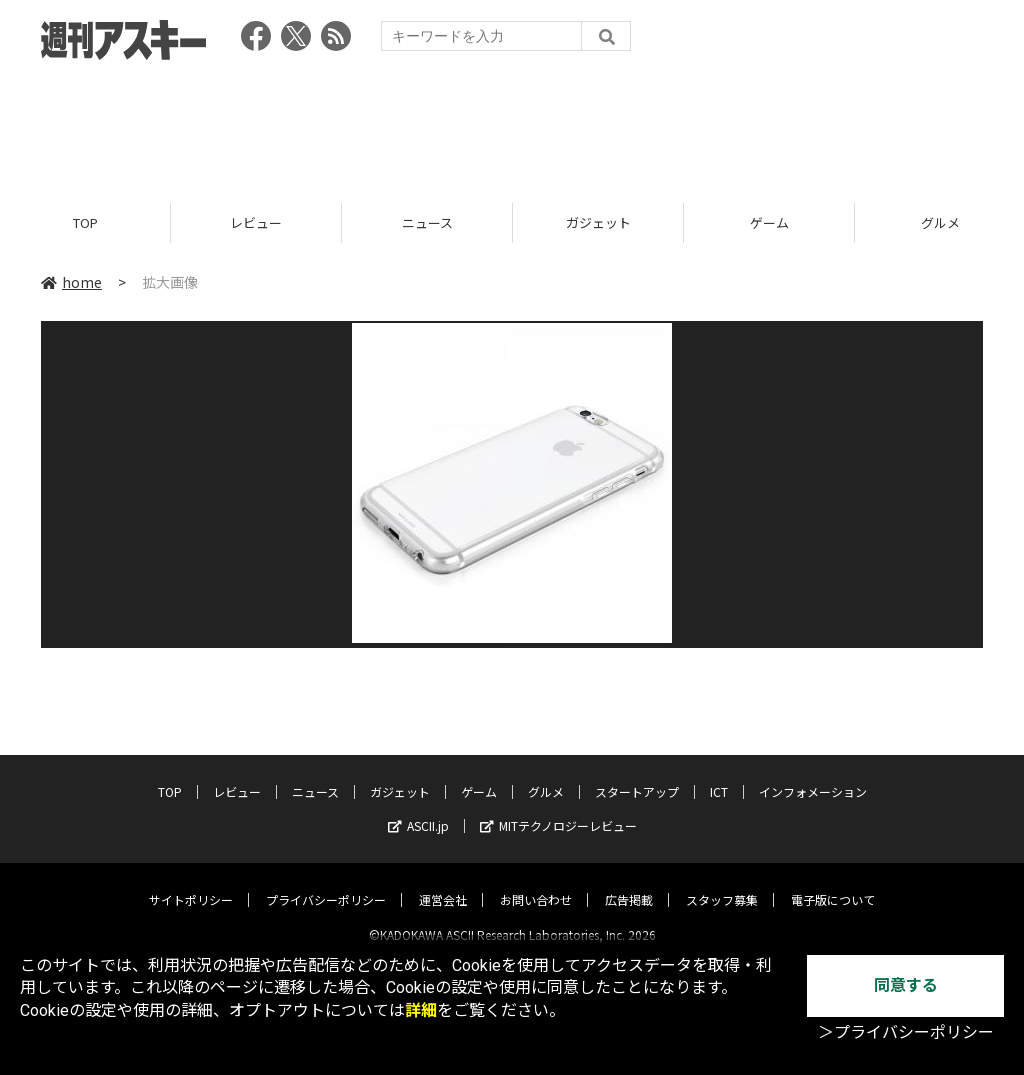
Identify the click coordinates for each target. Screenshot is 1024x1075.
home (71, 282)
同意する (906, 985)
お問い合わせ (536, 882)
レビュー (256, 222)
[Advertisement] (512, 125)
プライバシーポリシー (326, 882)
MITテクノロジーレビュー (558, 808)
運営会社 (443, 882)
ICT (719, 774)
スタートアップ (637, 774)
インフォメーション (813, 774)
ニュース (427, 222)
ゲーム (769, 222)
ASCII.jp (418, 808)
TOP (85, 222)
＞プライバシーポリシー (906, 1032)
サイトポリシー (191, 882)
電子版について (833, 882)
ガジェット (598, 222)
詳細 (421, 1010)
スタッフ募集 (722, 882)
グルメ (546, 774)
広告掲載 (629, 882)
